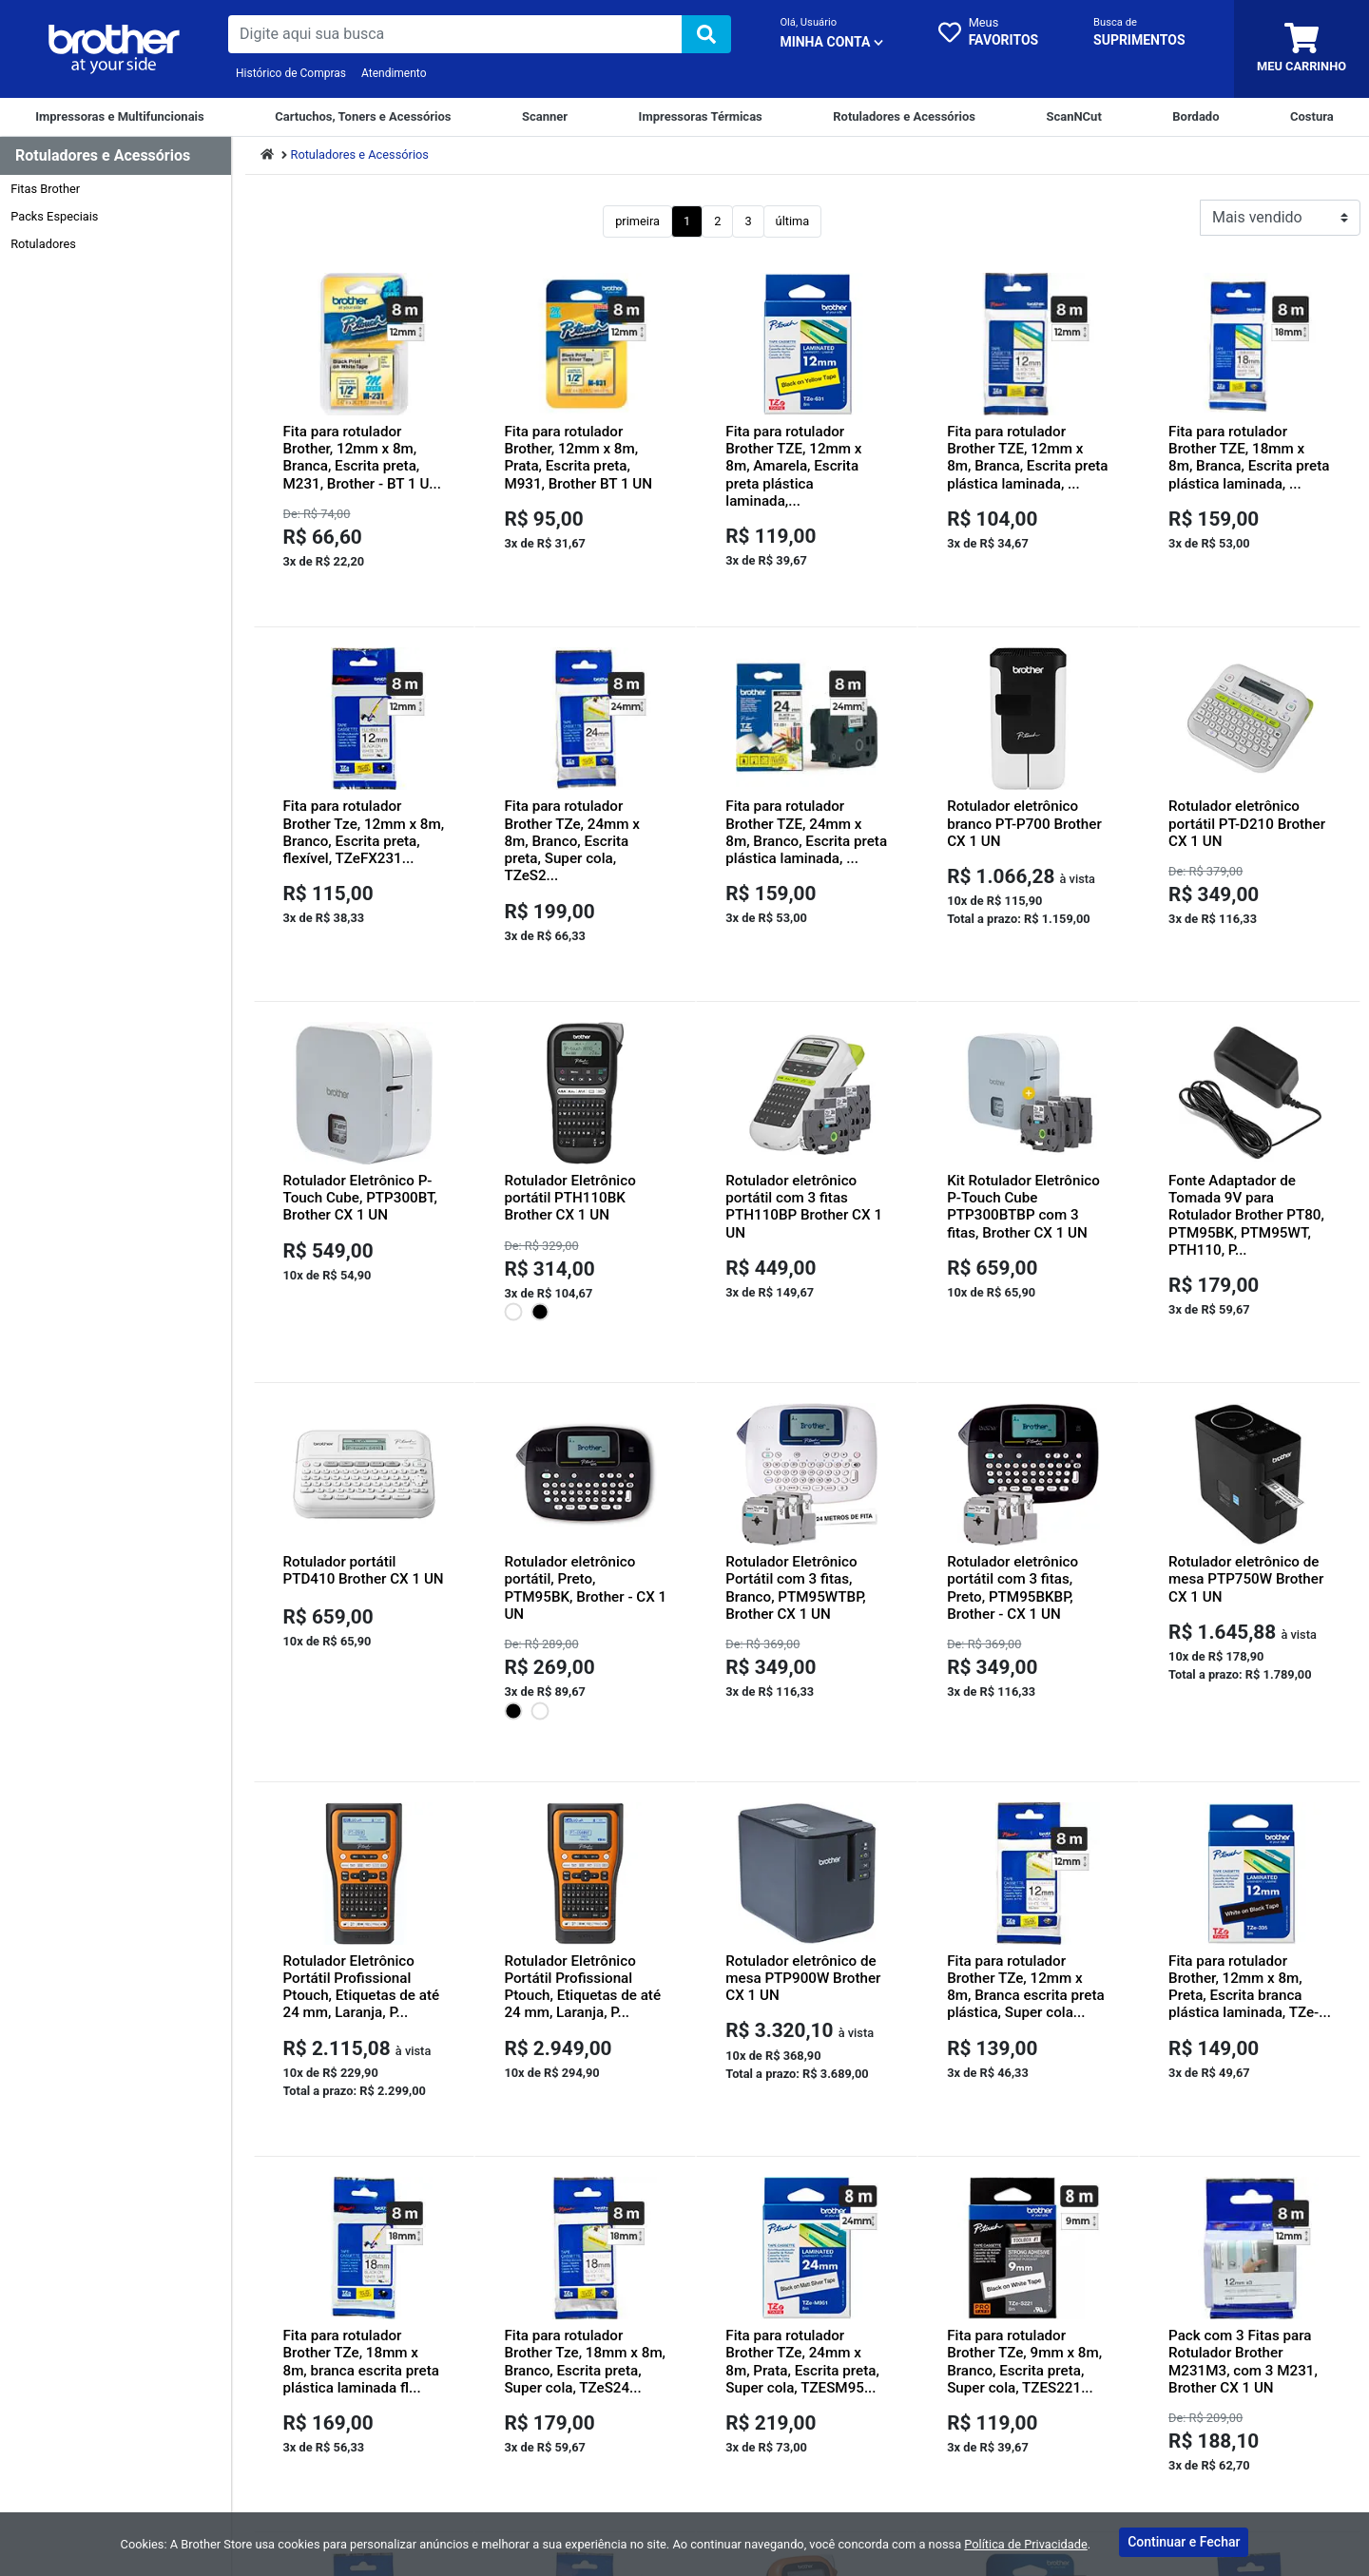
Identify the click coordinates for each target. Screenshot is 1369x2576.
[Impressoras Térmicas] (700, 117)
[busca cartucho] (1139, 34)
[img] (706, 34)
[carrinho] (1301, 49)
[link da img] (114, 49)
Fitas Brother (45, 189)
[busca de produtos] (455, 34)
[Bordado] (1195, 117)
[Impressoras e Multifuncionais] (119, 117)
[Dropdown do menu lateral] (115, 156)
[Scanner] (545, 117)
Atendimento (394, 73)
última (793, 221)
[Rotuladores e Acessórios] (904, 117)
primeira (637, 221)
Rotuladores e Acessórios (360, 154)
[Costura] (1312, 117)
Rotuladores (43, 244)
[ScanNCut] (1073, 117)
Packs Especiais (54, 216)
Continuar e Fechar (1184, 2541)
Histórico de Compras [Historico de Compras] (291, 73)
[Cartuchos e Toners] (363, 117)
